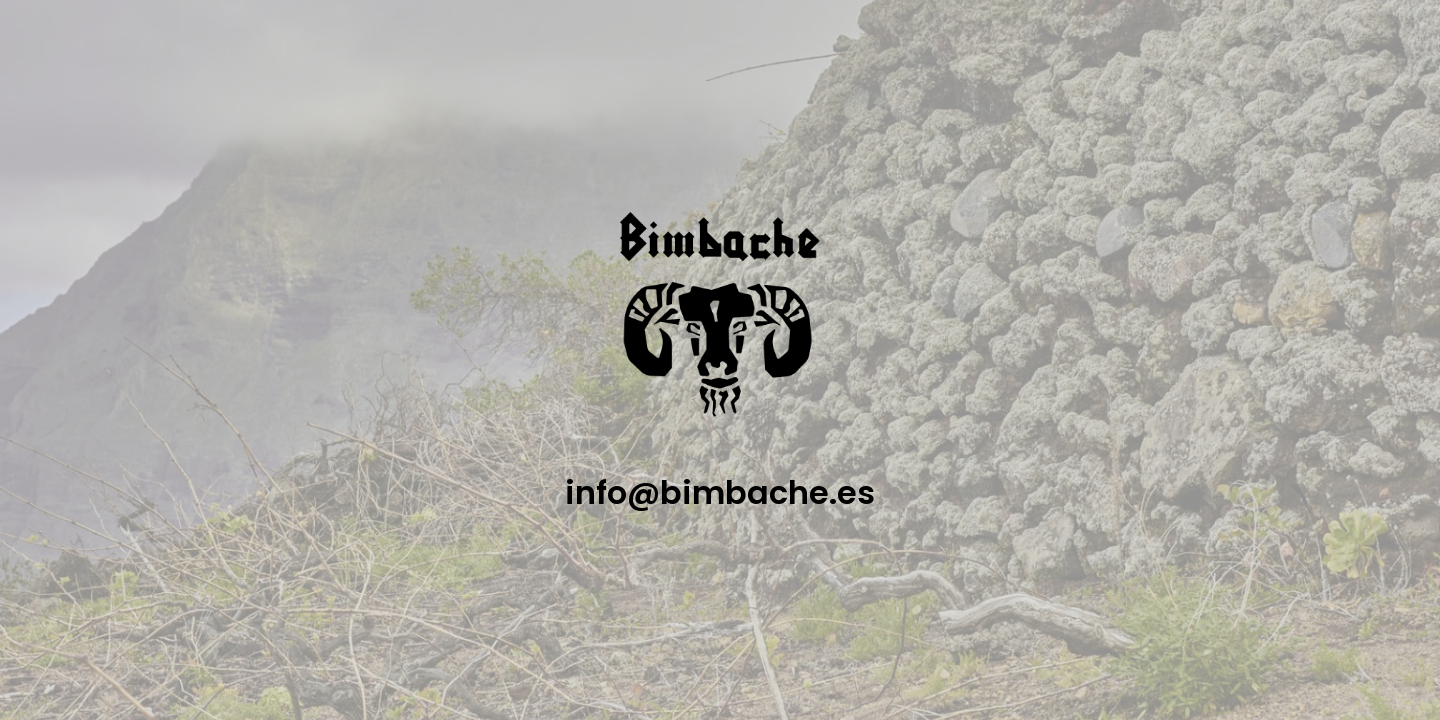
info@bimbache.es (720, 492)
